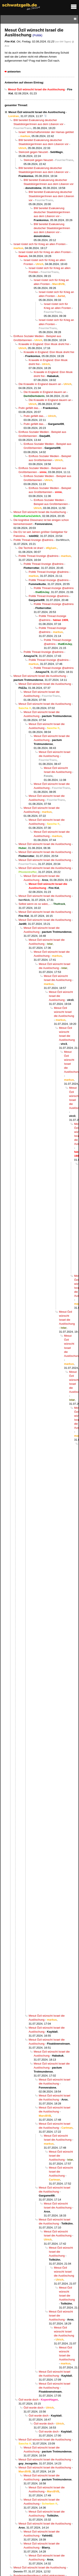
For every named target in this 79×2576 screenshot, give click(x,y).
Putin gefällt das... (29, 408)
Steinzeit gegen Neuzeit (33, 152)
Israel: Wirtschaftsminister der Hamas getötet (46, 132)
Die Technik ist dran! (31, 547)
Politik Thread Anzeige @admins (33, 540)
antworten (14, 71)
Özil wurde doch (28, 2399)
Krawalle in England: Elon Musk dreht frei (44, 344)
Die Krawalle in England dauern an (40, 384)
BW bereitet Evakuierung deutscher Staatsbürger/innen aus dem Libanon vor (51, 196)
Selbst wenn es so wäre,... (35, 903)
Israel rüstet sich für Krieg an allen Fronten (39, 244)
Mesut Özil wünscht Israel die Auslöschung (36, 112)
